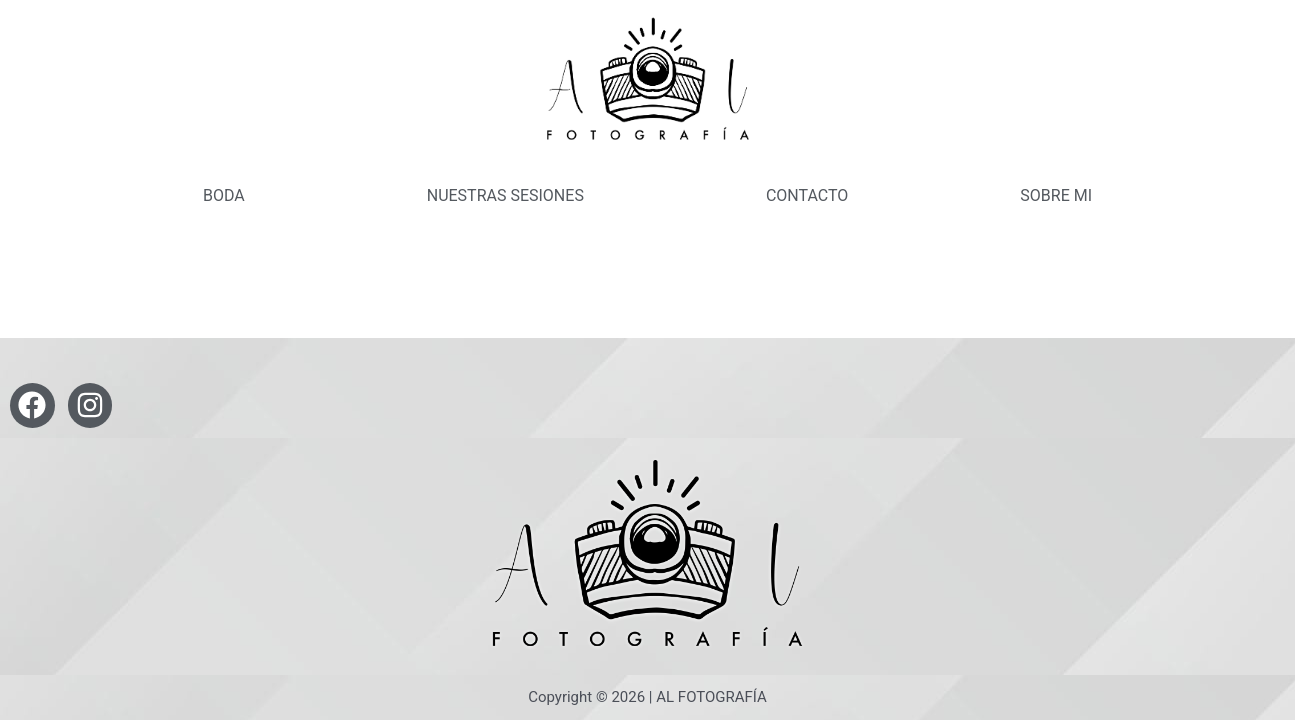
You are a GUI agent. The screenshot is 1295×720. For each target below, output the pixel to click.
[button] (229, 196)
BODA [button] (224, 195)
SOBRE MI (1056, 195)
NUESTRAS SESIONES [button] (505, 195)
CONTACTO (807, 195)
